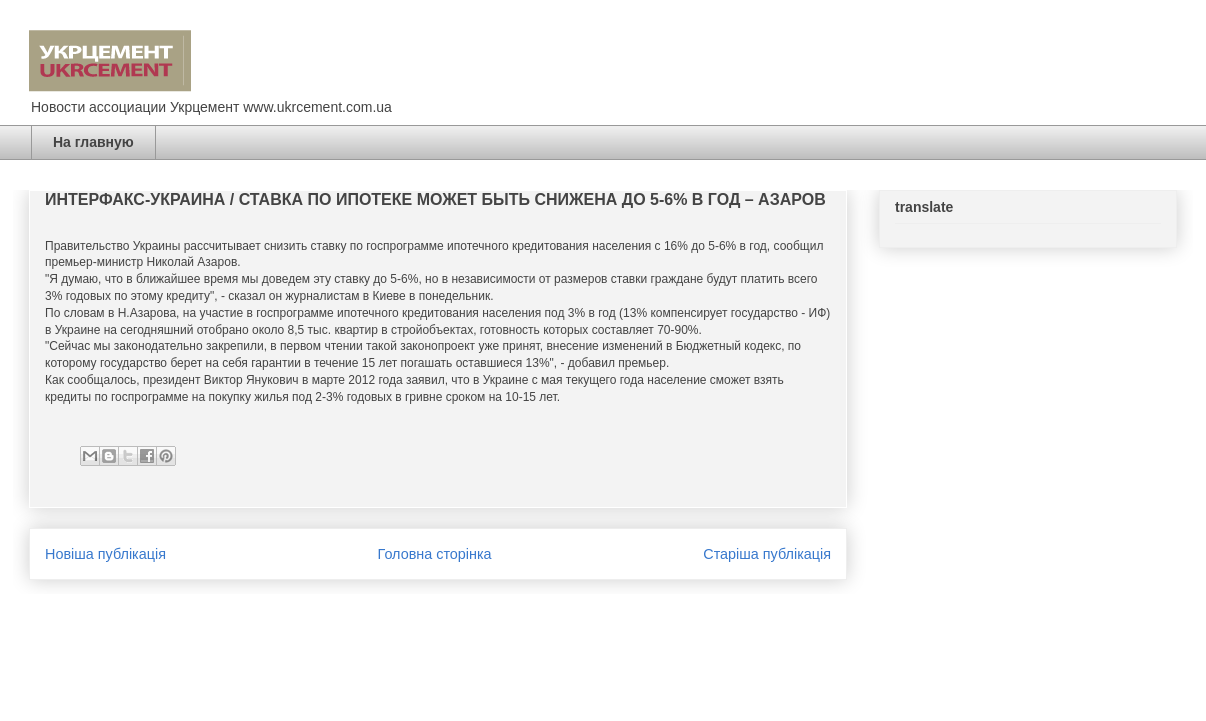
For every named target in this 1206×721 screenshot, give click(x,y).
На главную (93, 142)
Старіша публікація (767, 554)
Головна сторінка (435, 554)
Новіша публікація (105, 554)
